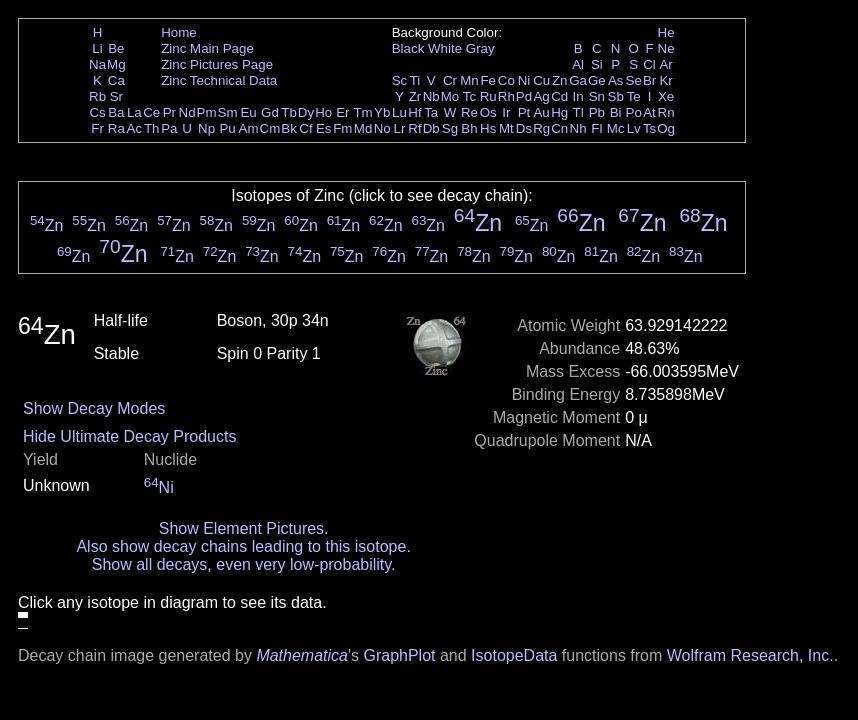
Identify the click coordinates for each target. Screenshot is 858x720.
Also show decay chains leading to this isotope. (243, 546)
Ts (649, 128)
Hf (414, 112)
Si (597, 64)
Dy (306, 112)
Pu (227, 128)
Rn (666, 112)
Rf (414, 128)
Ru (488, 96)
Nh (578, 128)
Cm (270, 128)
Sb (616, 96)
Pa (169, 128)
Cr (450, 80)
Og (666, 128)
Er (342, 112)
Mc (616, 128)
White (445, 48)
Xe (666, 96)
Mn (469, 80)
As (616, 80)
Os (488, 112)
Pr (169, 112)
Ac (135, 128)
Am (249, 128)
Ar (665, 64)
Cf (305, 128)
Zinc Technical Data (219, 80)
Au (541, 112)
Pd (524, 96)
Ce (151, 112)
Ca (116, 80)
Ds (524, 128)
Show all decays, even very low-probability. (244, 564)
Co (506, 80)
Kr (665, 80)
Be (116, 48)
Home (179, 32)
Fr (97, 128)
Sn (597, 96)
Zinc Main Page (207, 48)
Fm (342, 128)
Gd (270, 112)
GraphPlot (399, 655)
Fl (596, 128)
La (134, 112)
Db (431, 128)
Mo (450, 96)
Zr (415, 96)
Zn (560, 80)
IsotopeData (514, 655)
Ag (541, 96)
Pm (207, 112)
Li (97, 48)
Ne (666, 48)
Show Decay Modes (94, 408)
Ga (578, 80)
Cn (559, 128)
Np (206, 128)
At (649, 112)
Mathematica (302, 655)
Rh (506, 96)
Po (634, 112)
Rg (541, 128)
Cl (649, 64)
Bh (469, 128)
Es (324, 128)
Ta (431, 112)
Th (152, 128)
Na (97, 64)
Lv (634, 128)
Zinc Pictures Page (217, 64)
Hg (559, 112)
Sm (228, 112)
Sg (450, 128)
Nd (187, 112)
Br (649, 80)
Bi (616, 112)
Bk (289, 128)
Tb (289, 112)
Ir (506, 112)
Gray (480, 48)
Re (469, 112)
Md (363, 128)
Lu (399, 112)
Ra (116, 128)
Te (634, 96)
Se (634, 80)
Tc (469, 96)
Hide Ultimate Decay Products (129, 436)
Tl (578, 112)
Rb (97, 96)
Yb (382, 112)
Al (578, 64)
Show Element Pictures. (244, 528)
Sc (400, 80)
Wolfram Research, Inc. (750, 655)
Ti (415, 80)
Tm (362, 112)
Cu (541, 80)
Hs (488, 128)
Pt (524, 112)
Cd (559, 96)
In (578, 96)
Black (408, 48)
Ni (524, 80)
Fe (488, 80)
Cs (97, 112)
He (666, 32)
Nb (431, 96)
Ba (116, 112)
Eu (248, 112)
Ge (597, 80)
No (382, 128)
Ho (323, 112)
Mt (506, 128)
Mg (116, 64)
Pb (597, 112)
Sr (116, 96)
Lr (400, 128)
